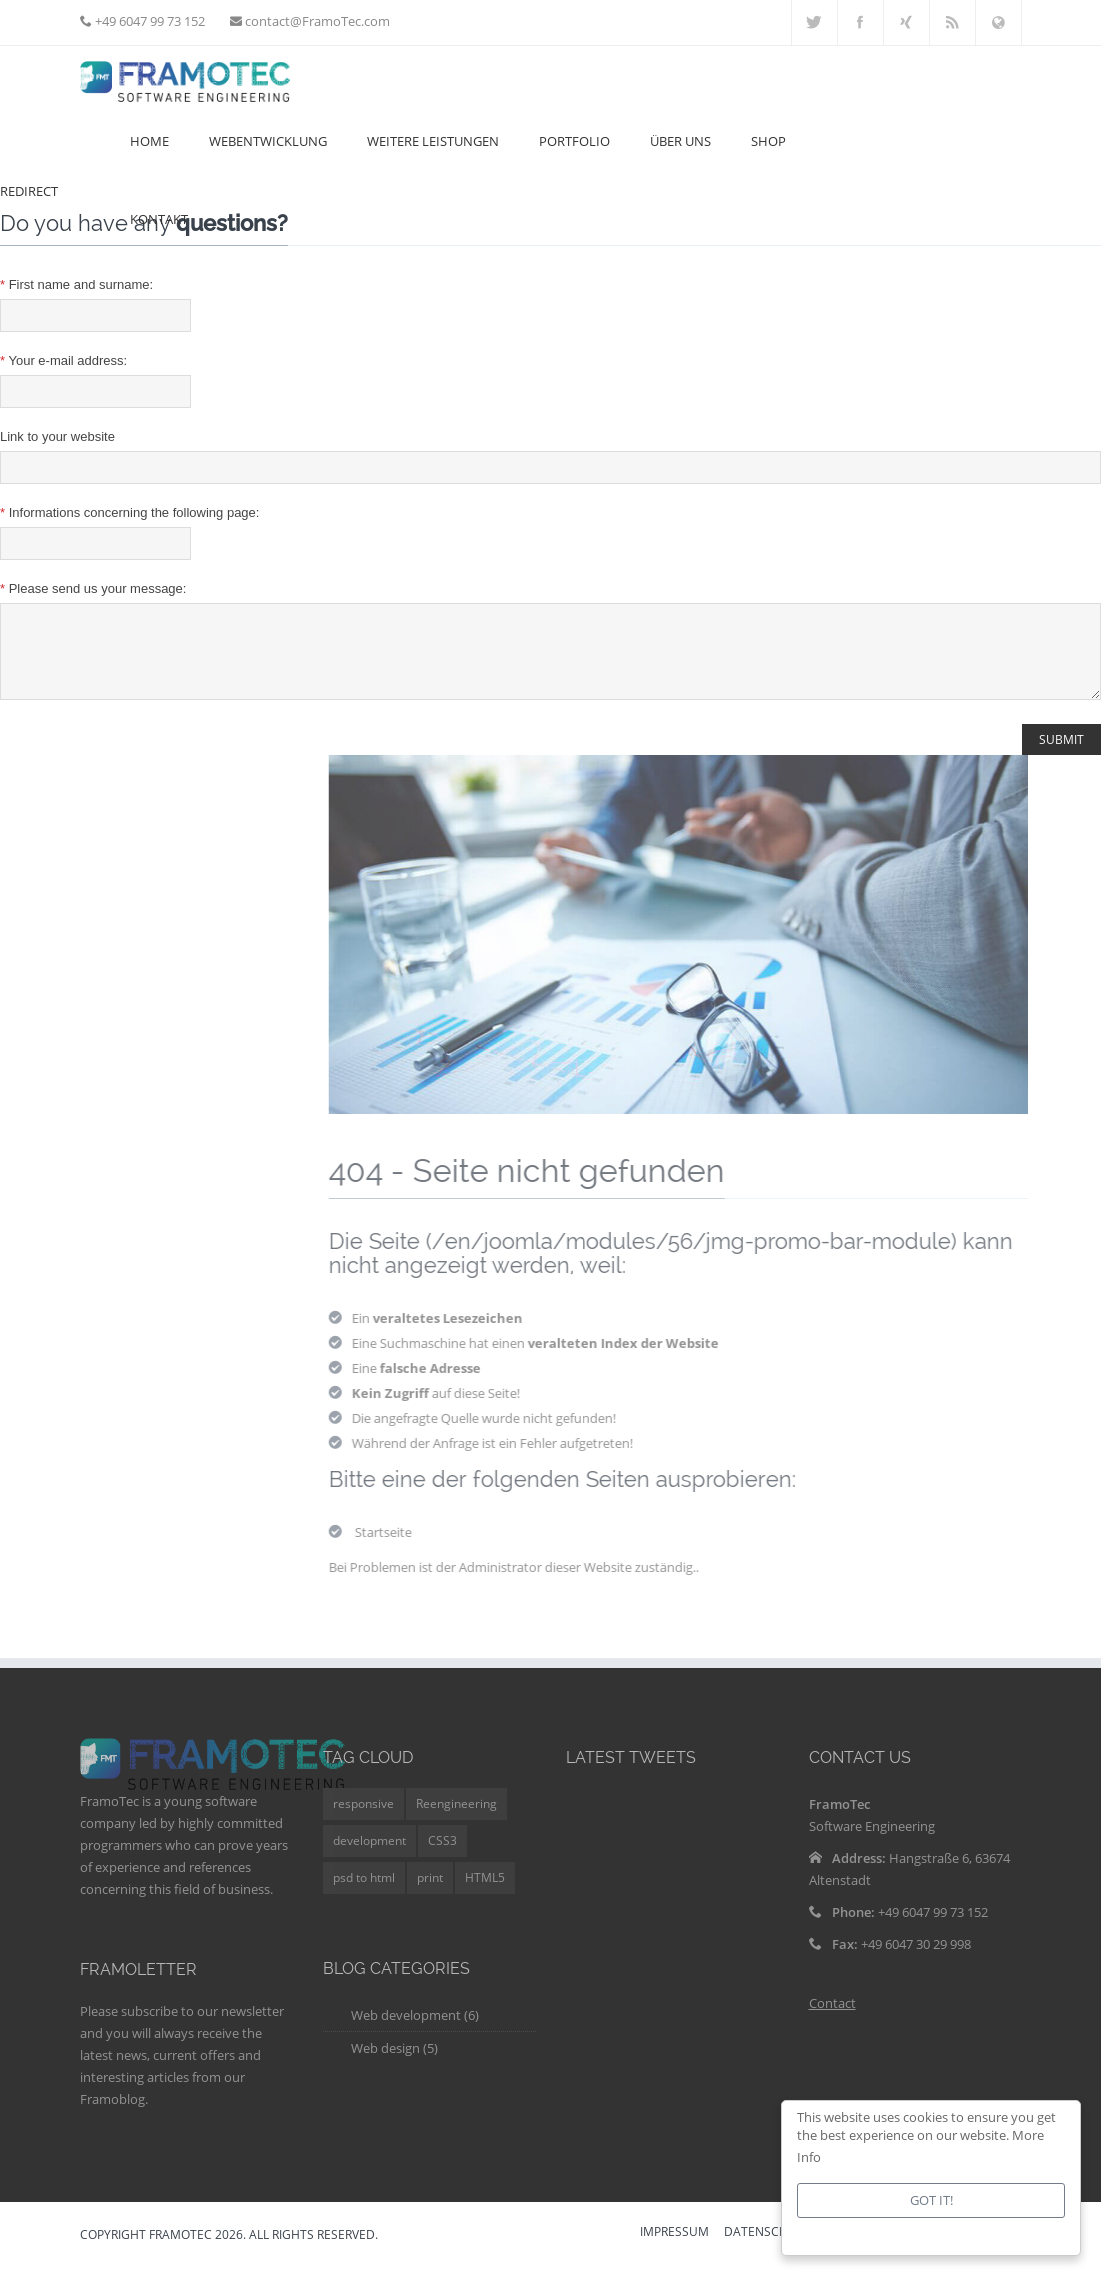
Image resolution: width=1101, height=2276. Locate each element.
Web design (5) (394, 2063)
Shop (768, 141)
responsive (363, 1818)
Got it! (931, 2200)
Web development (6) (415, 2030)
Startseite (394, 1547)
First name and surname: (76, 284)
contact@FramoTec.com (316, 21)
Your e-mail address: (63, 360)
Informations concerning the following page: (129, 512)
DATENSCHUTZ (767, 2248)
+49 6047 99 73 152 (148, 21)
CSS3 (442, 1855)
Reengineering (456, 1818)
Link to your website (57, 436)
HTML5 (485, 1892)
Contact (832, 2018)
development (369, 1855)
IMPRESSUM (674, 2248)
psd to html (364, 1892)
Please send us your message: (93, 588)
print (430, 1892)
